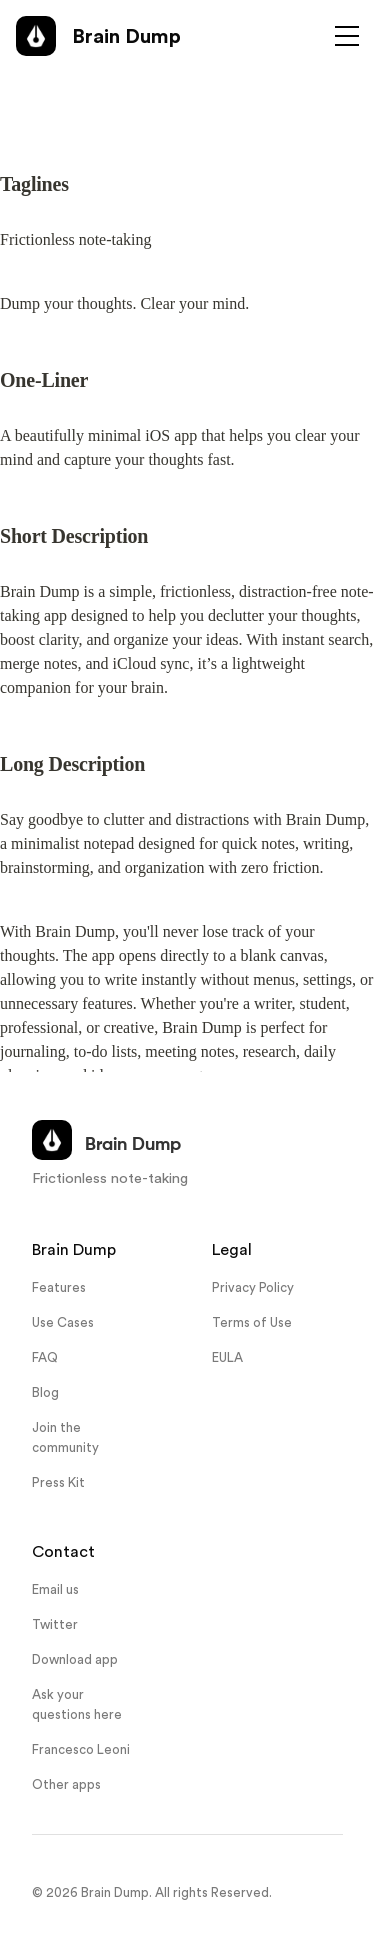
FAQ (45, 1357)
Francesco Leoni (81, 1749)
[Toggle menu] (347, 36)
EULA (227, 1357)
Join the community (65, 1437)
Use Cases (63, 1322)
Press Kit (58, 1482)
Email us (55, 1589)
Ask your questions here (77, 1704)
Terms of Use (252, 1322)
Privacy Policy (253, 1287)
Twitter (55, 1624)
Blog (45, 1392)
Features (59, 1287)
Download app (75, 1659)
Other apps (66, 1784)
